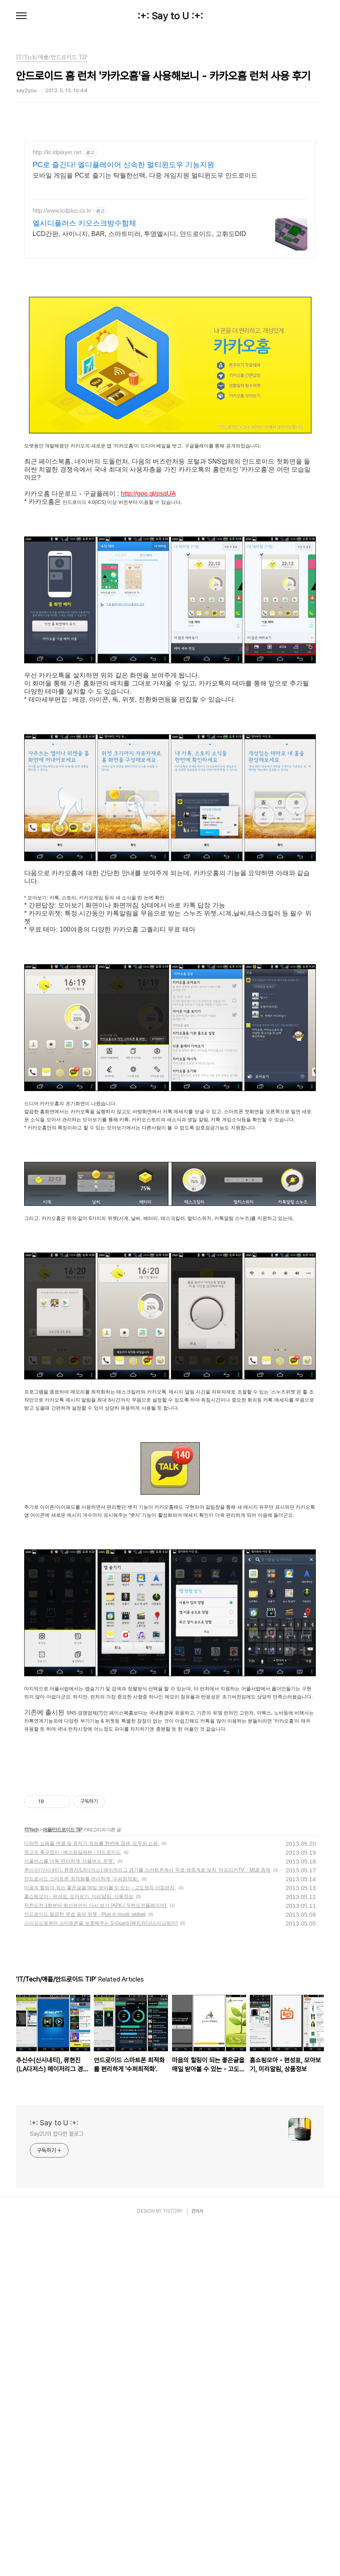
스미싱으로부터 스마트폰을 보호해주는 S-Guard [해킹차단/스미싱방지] (101, 2128)
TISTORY (172, 2416)
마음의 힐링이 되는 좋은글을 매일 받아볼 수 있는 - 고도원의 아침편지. (100, 2093)
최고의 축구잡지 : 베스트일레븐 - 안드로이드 (72, 2057)
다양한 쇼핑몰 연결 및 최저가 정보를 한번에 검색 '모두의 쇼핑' (91, 2048)
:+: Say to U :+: (170, 16)
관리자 (197, 2416)
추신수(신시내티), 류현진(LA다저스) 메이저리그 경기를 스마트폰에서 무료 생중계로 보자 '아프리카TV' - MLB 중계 (147, 2075)
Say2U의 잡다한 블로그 (56, 2339)
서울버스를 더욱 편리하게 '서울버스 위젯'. (69, 2066)
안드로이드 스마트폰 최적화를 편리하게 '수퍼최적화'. (81, 2084)
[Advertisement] (170, 199)
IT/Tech (31, 2035)
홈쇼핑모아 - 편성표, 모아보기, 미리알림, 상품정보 (78, 2101)
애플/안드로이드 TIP (62, 2035)
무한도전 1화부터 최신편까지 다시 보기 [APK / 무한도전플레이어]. (95, 2110)
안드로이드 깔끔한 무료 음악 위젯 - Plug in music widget (84, 2119)
